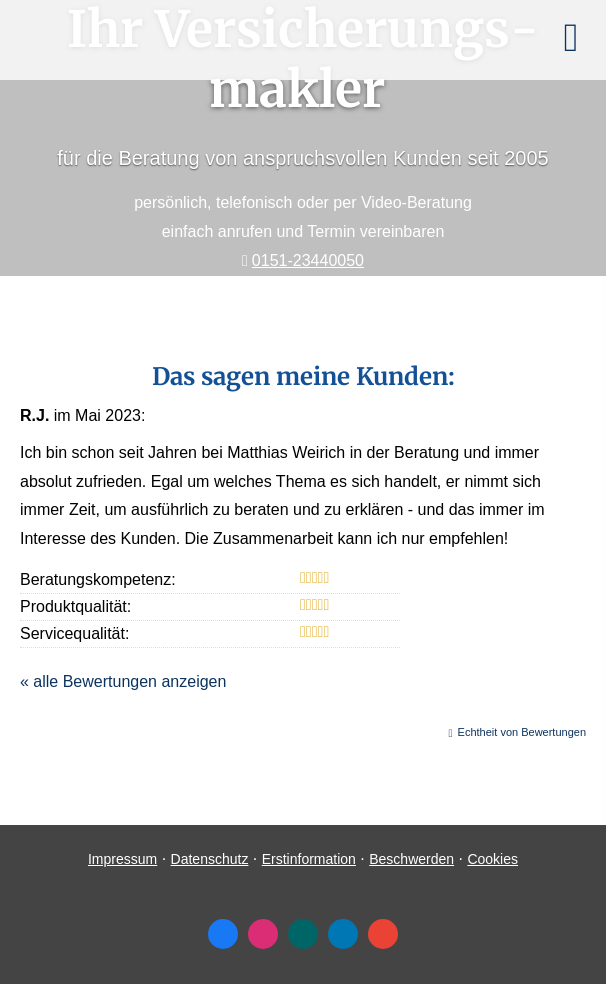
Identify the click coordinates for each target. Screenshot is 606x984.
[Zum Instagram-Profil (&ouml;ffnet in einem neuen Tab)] (263, 934)
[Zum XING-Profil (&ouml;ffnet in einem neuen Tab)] (303, 934)
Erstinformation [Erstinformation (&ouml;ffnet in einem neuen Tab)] (309, 859)
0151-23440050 (308, 260)
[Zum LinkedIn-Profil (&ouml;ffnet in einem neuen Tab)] (343, 934)
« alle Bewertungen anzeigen (123, 681)
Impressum (122, 859)
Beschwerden (411, 859)
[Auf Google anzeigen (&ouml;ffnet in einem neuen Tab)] (383, 934)
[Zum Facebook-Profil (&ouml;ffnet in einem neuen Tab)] (223, 934)
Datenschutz (210, 859)
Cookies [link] (492, 859)
